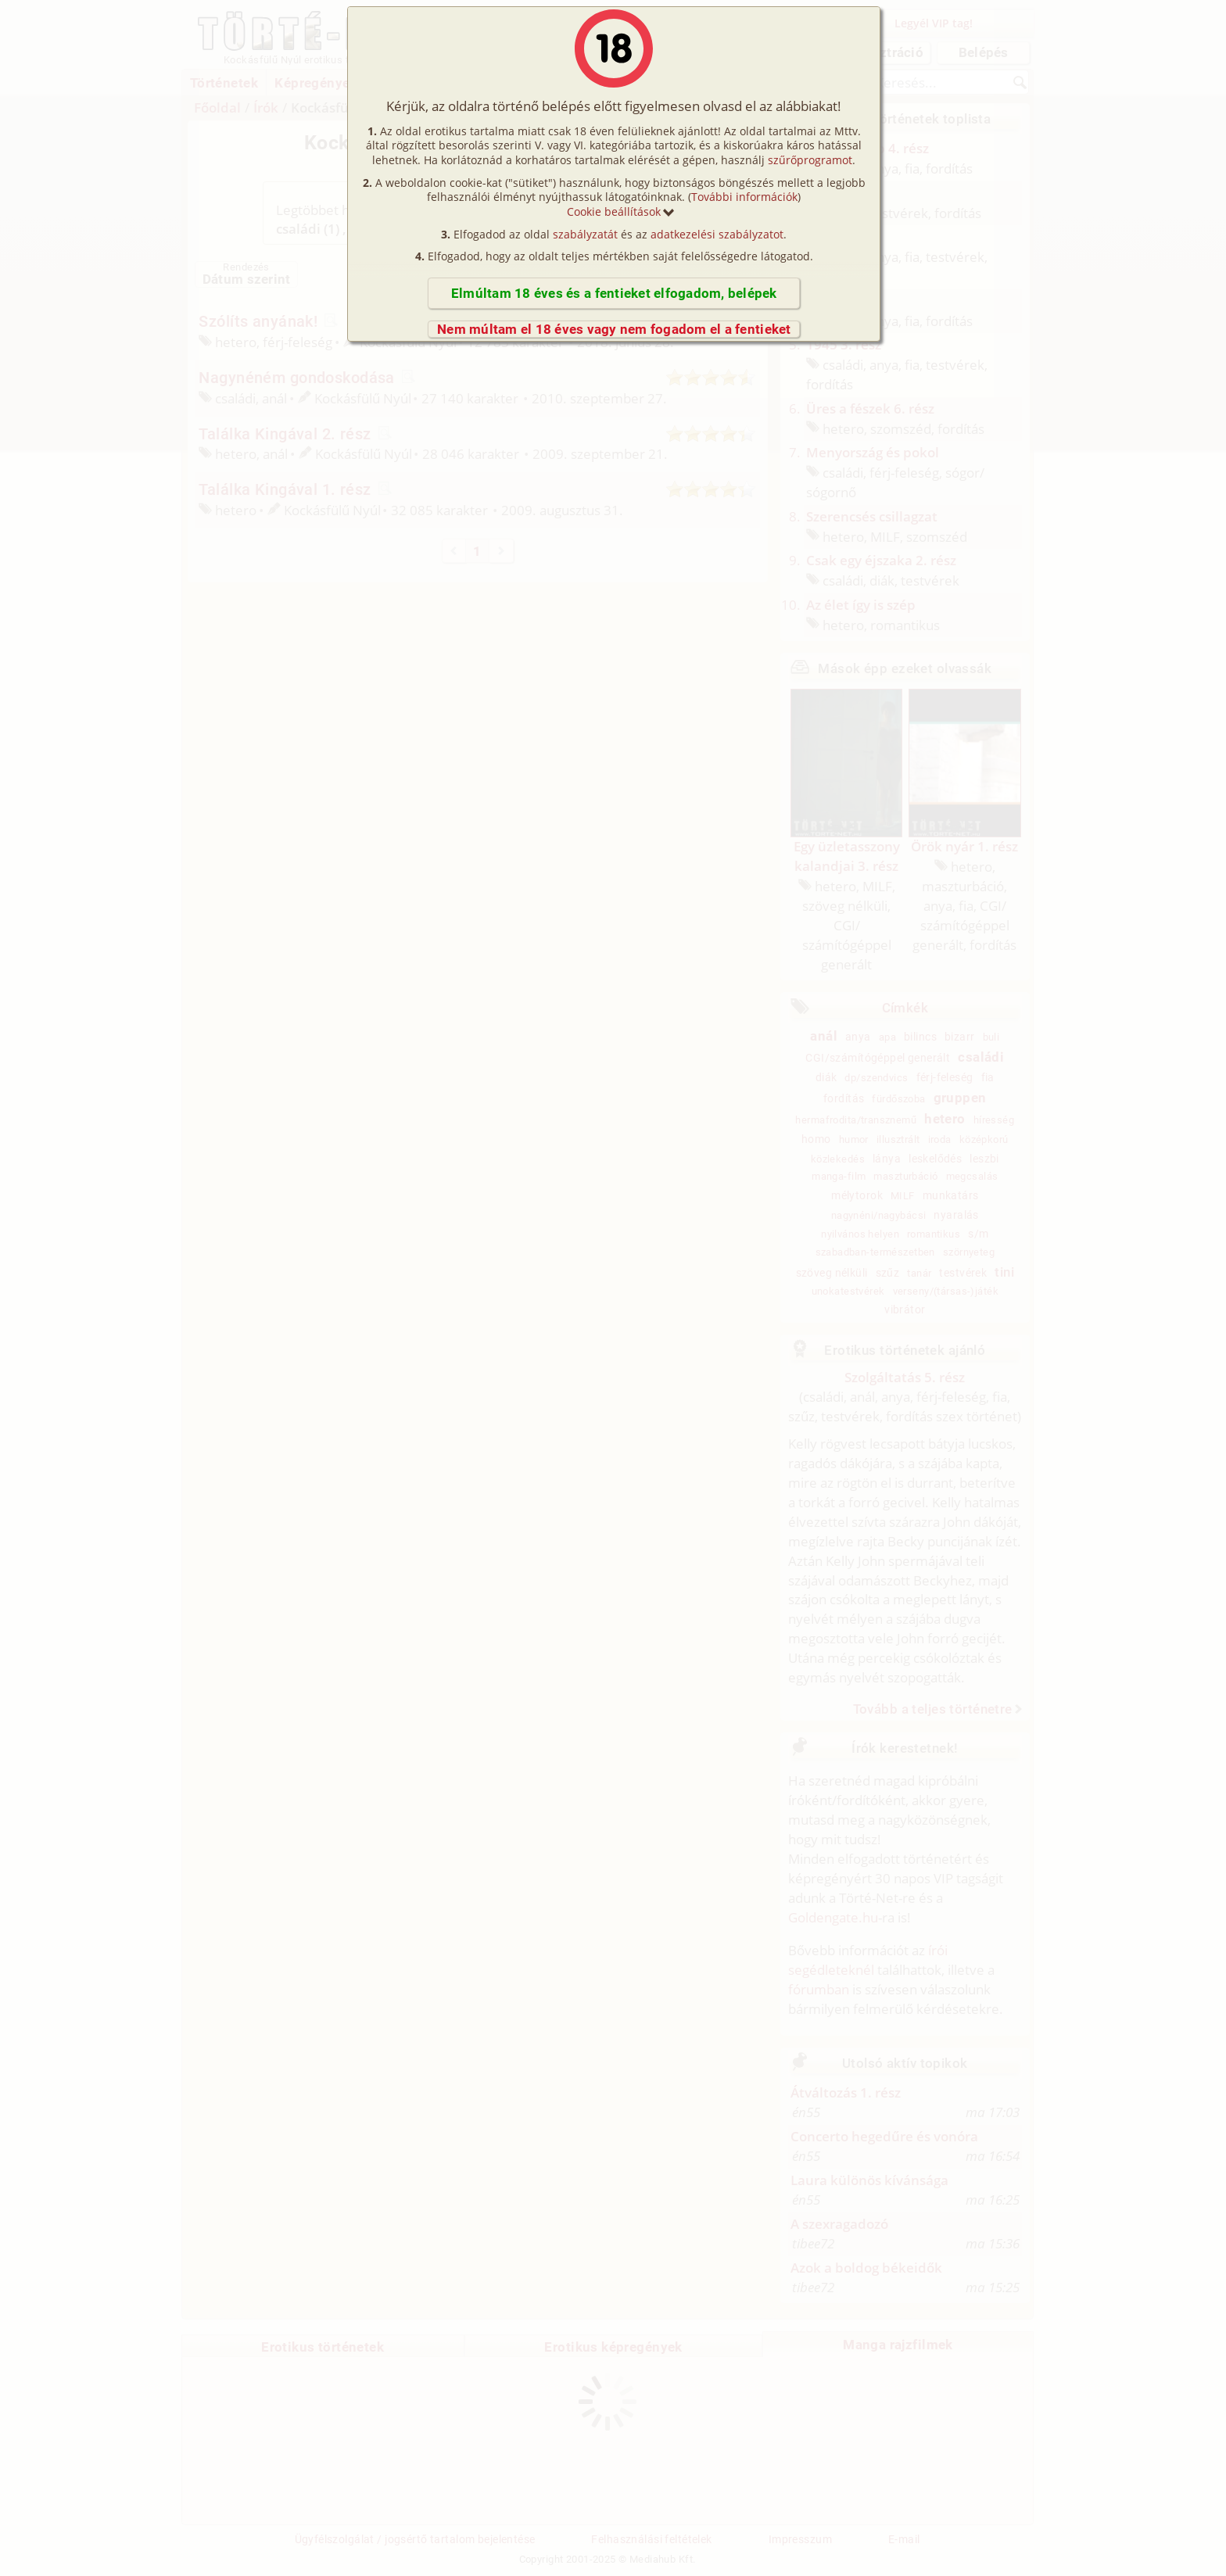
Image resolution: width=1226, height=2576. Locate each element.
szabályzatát (585, 234)
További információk (744, 196)
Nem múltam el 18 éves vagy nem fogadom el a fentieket (614, 329)
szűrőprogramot (810, 159)
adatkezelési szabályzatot (717, 234)
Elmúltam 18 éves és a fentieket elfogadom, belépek (614, 293)
